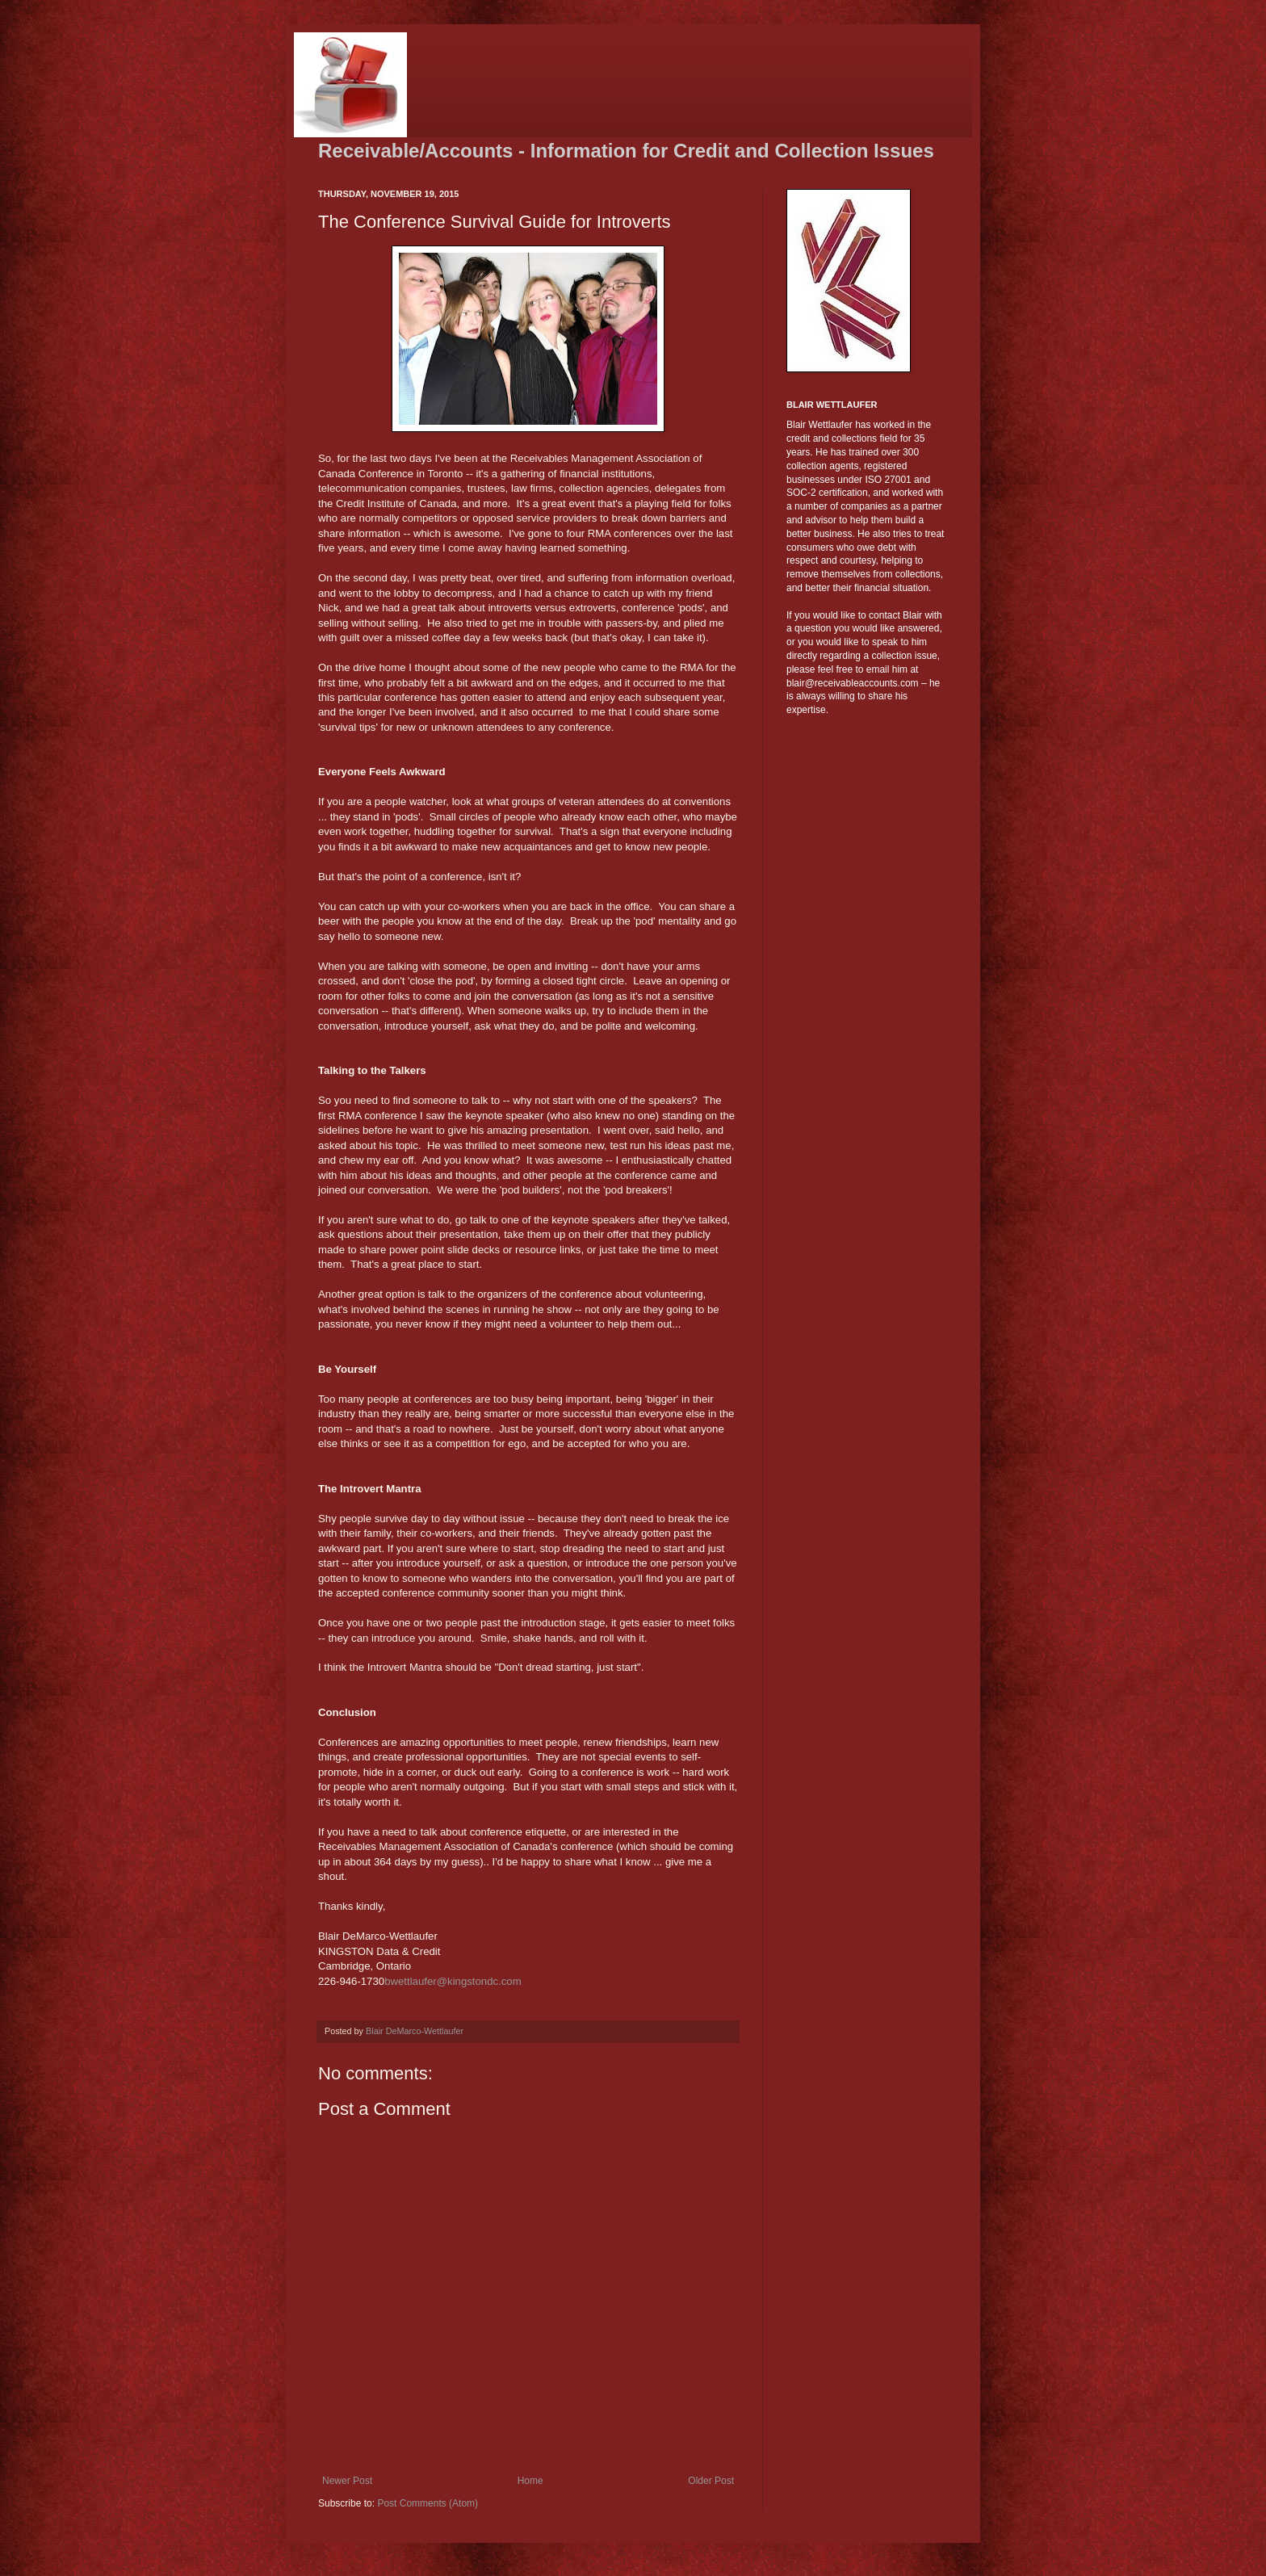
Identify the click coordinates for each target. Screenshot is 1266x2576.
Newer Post (347, 2480)
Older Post (711, 2480)
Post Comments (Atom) (427, 2503)
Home (530, 2480)
